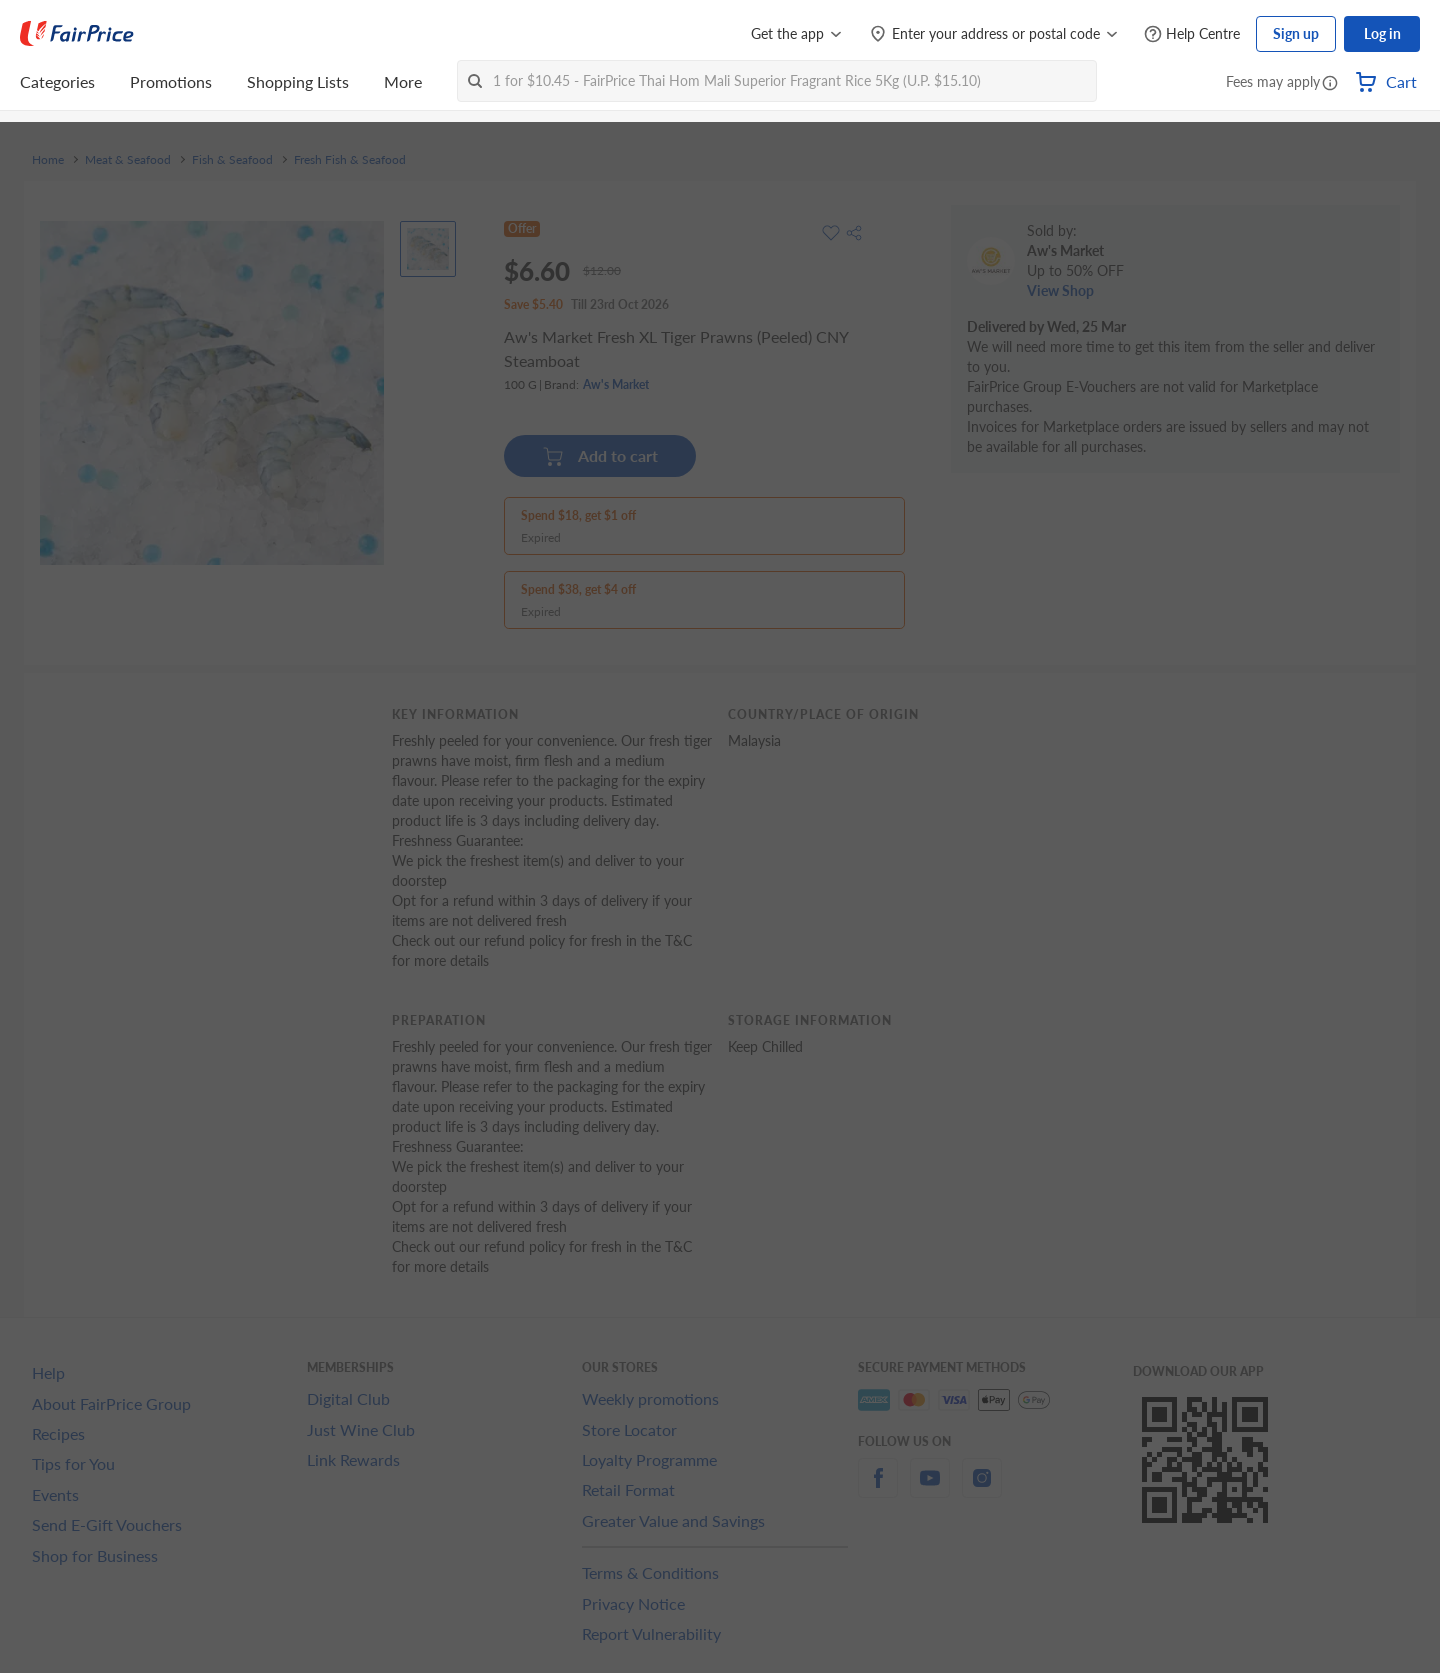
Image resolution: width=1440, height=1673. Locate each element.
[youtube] (930, 1489)
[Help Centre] (1192, 34)
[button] (1330, 84)
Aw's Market (616, 384)
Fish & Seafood (232, 160)
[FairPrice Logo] (77, 34)
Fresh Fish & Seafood (350, 160)
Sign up (1296, 33)
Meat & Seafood (128, 160)
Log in (1382, 33)
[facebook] (878, 1489)
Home (48, 160)
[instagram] (982, 1489)
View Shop (1060, 290)
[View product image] (428, 249)
